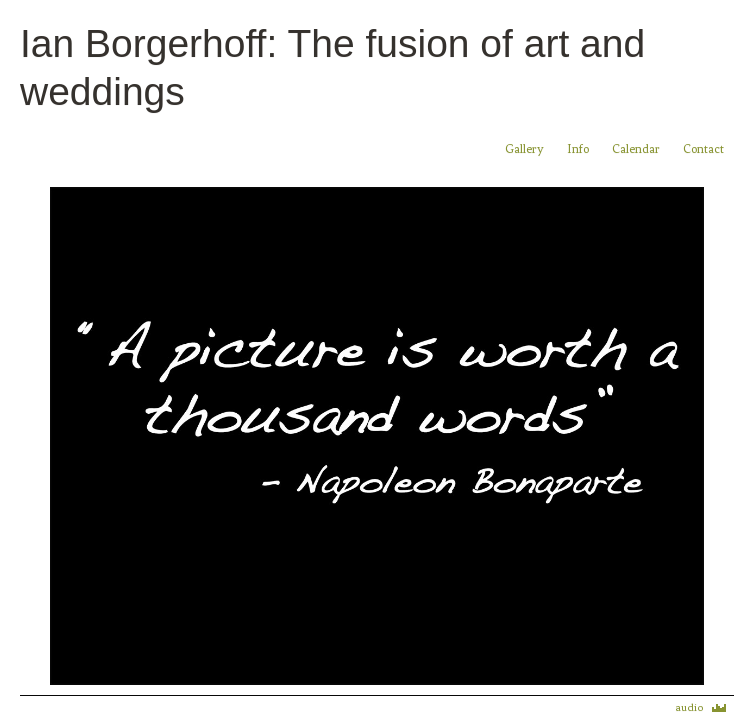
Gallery (524, 149)
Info (578, 149)
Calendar (637, 149)
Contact (703, 149)
